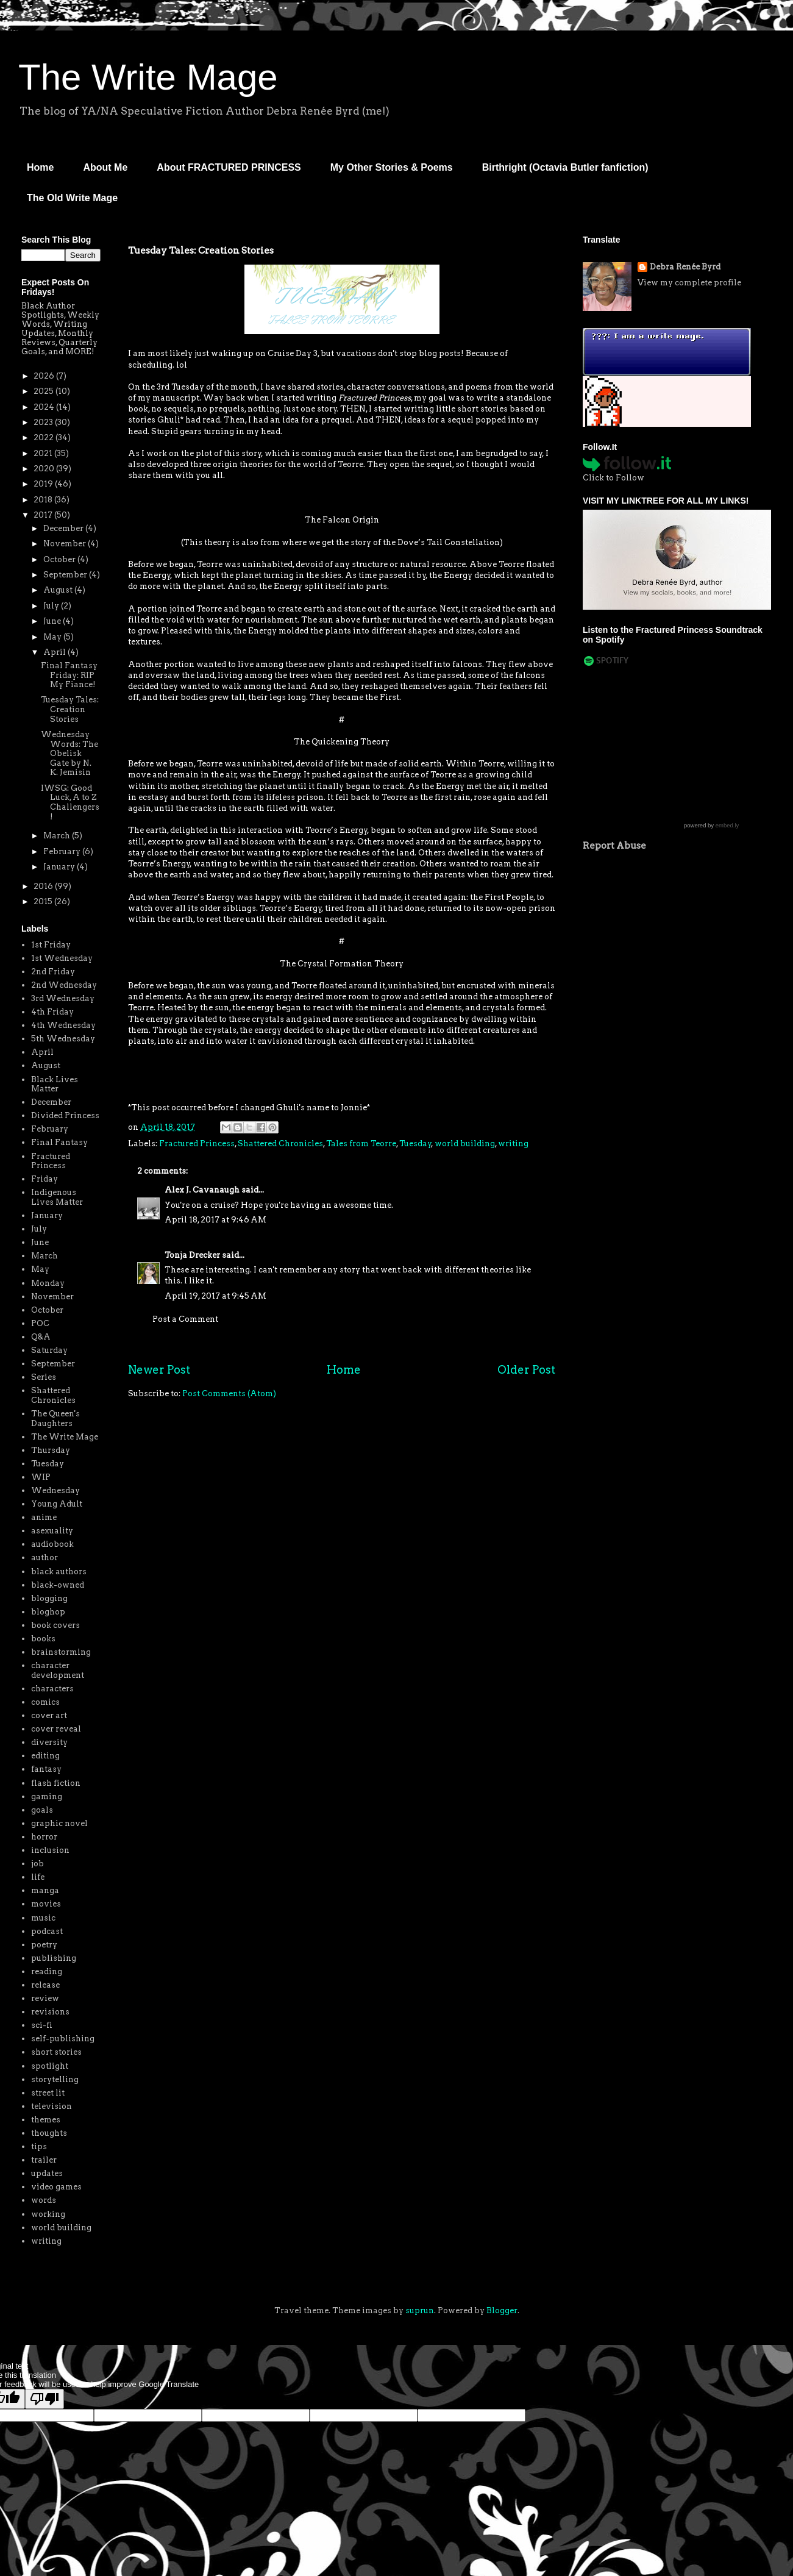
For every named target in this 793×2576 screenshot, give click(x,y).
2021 (44, 453)
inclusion (50, 1850)
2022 (44, 437)
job (37, 1863)
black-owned (57, 1584)
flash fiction (55, 1783)
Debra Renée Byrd (685, 266)
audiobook (52, 1544)
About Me (105, 167)
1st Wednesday (62, 958)
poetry (44, 1944)
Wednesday (55, 1490)
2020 (45, 468)
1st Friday (51, 944)
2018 (44, 499)
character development (57, 1670)
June (53, 621)
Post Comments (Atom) (229, 1393)
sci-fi (41, 2025)
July (52, 605)
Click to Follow (613, 477)
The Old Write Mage (72, 198)
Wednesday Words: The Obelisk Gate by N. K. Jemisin (69, 753)
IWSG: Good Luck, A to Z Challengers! (70, 802)
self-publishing (62, 2038)
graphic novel (59, 1823)
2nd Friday (53, 971)
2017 (44, 514)
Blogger (501, 2310)
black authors (59, 1571)
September (66, 574)
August (58, 589)
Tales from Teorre (361, 1143)
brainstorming (61, 1652)
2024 (45, 407)
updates (47, 2173)
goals (42, 1809)
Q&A (41, 1336)
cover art (49, 1715)
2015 (44, 901)
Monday (48, 1283)
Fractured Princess (197, 1143)
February (62, 851)
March (57, 835)
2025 (44, 391)
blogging (49, 1598)
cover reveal (56, 1728)
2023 (44, 422)
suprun (419, 2310)
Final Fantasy (59, 1142)
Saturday (49, 1350)
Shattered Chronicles (280, 1143)
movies (46, 1903)
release (45, 1984)
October (60, 559)
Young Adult (56, 1503)
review (45, 1998)
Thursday (50, 1450)
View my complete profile (689, 282)
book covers (55, 1625)
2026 (45, 375)
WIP (41, 1477)
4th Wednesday (63, 1025)
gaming (46, 1796)
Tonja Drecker (192, 1255)
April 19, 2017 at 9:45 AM (215, 1295)
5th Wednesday (63, 1038)
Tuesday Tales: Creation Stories (70, 709)
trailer (44, 2159)
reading (46, 1971)
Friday (44, 1178)
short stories (56, 2052)
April (55, 652)
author (44, 1557)
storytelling (55, 2079)
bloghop (48, 1611)
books (43, 1638)
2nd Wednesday (64, 985)
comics (45, 1702)
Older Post (526, 1369)
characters (52, 1688)
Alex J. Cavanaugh (202, 1189)
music (43, 1917)
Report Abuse (614, 845)
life (37, 1877)
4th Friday (52, 1011)
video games (56, 2186)
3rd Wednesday (62, 998)
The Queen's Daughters (55, 1418)
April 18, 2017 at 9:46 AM (215, 1219)
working (48, 2214)
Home (40, 167)
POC (40, 1323)
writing (513, 1143)
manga (45, 1890)
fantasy (46, 1769)
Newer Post (159, 1369)
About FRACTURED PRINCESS (228, 167)
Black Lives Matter (54, 1084)
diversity (49, 1742)
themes (45, 2119)
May (53, 636)
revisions (50, 2011)
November (65, 543)
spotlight (49, 2066)
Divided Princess (65, 1115)
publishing (53, 1958)
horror (44, 1836)
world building (465, 1143)
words (43, 2200)
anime (44, 1517)
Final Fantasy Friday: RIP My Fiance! (69, 675)
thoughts (49, 2133)
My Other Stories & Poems (391, 167)
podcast (47, 1931)
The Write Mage (148, 77)
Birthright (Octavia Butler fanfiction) (565, 167)
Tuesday (415, 1143)
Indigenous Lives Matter (57, 1197)
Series (43, 1377)
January (60, 866)
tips (39, 2146)
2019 (44, 483)
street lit (48, 2092)
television (51, 2106)
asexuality (52, 1530)
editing (45, 1755)
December (64, 528)
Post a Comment (185, 1319)
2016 (44, 886)
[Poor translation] (44, 2399)
